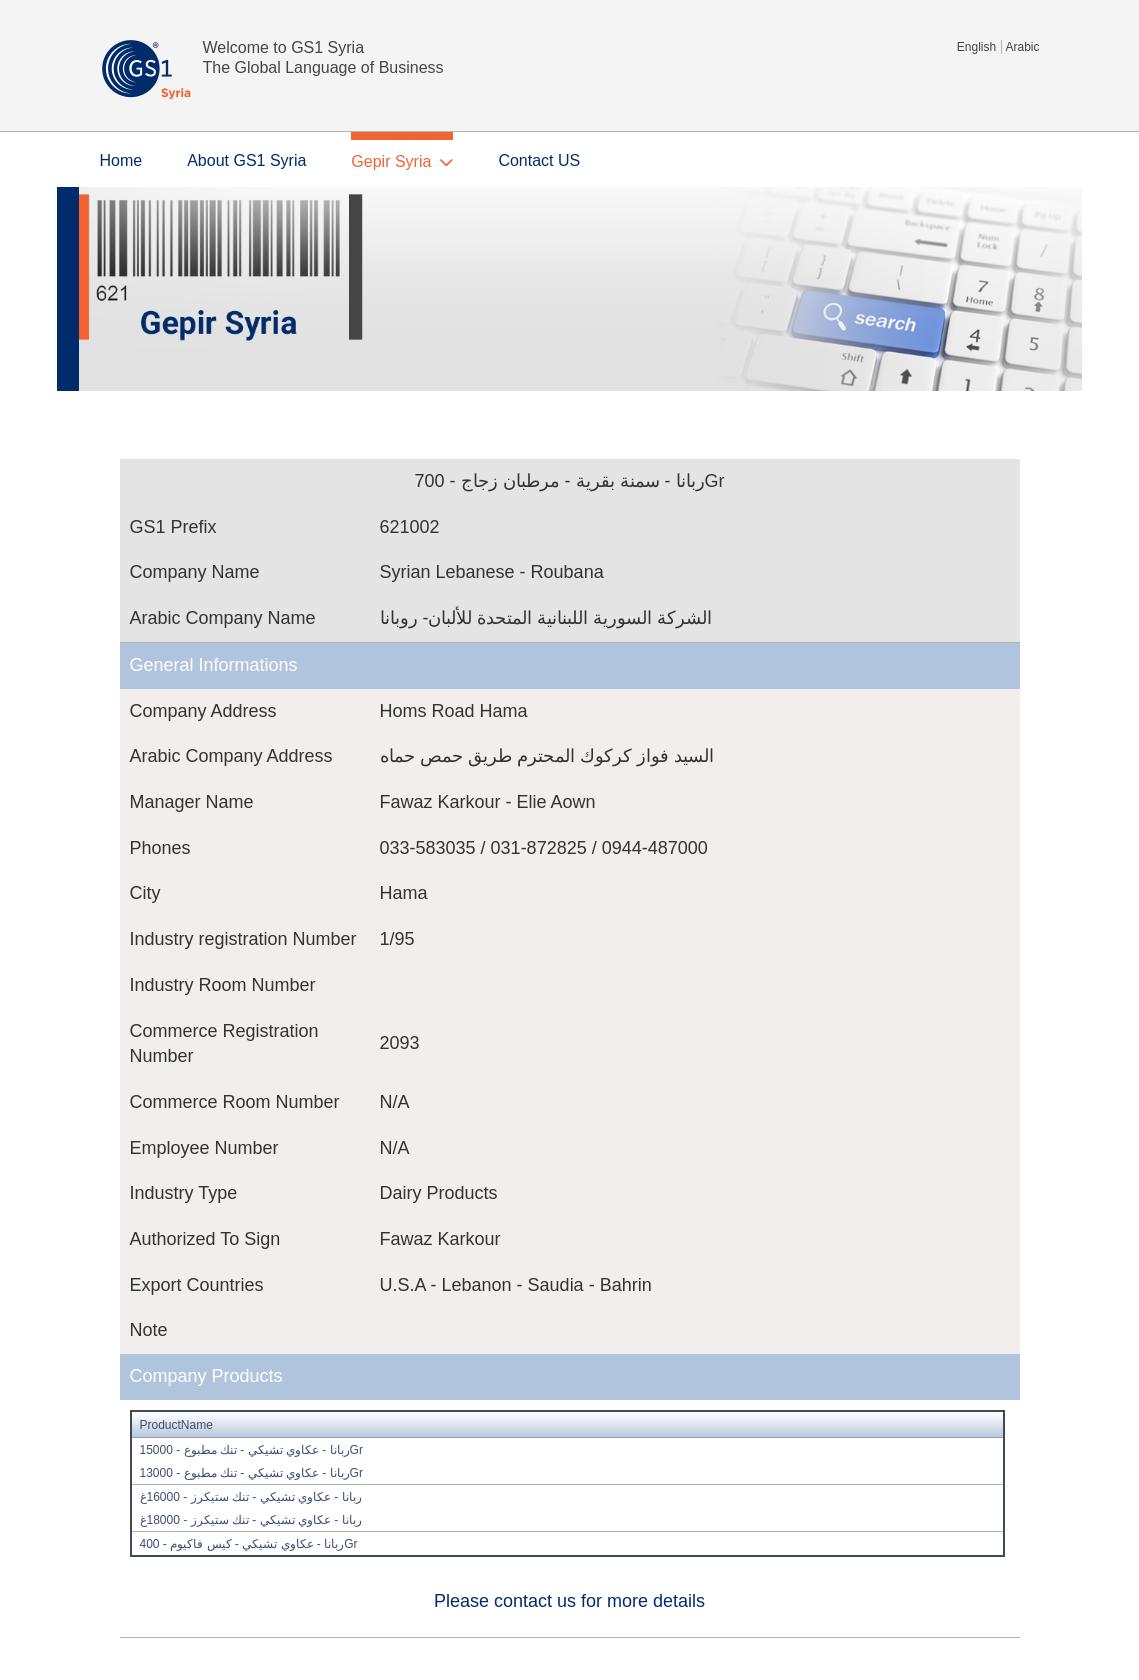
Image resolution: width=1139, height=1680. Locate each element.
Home (121, 160)
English (976, 47)
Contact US (539, 160)
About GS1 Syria (246, 160)
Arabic (1022, 47)
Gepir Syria (391, 161)
